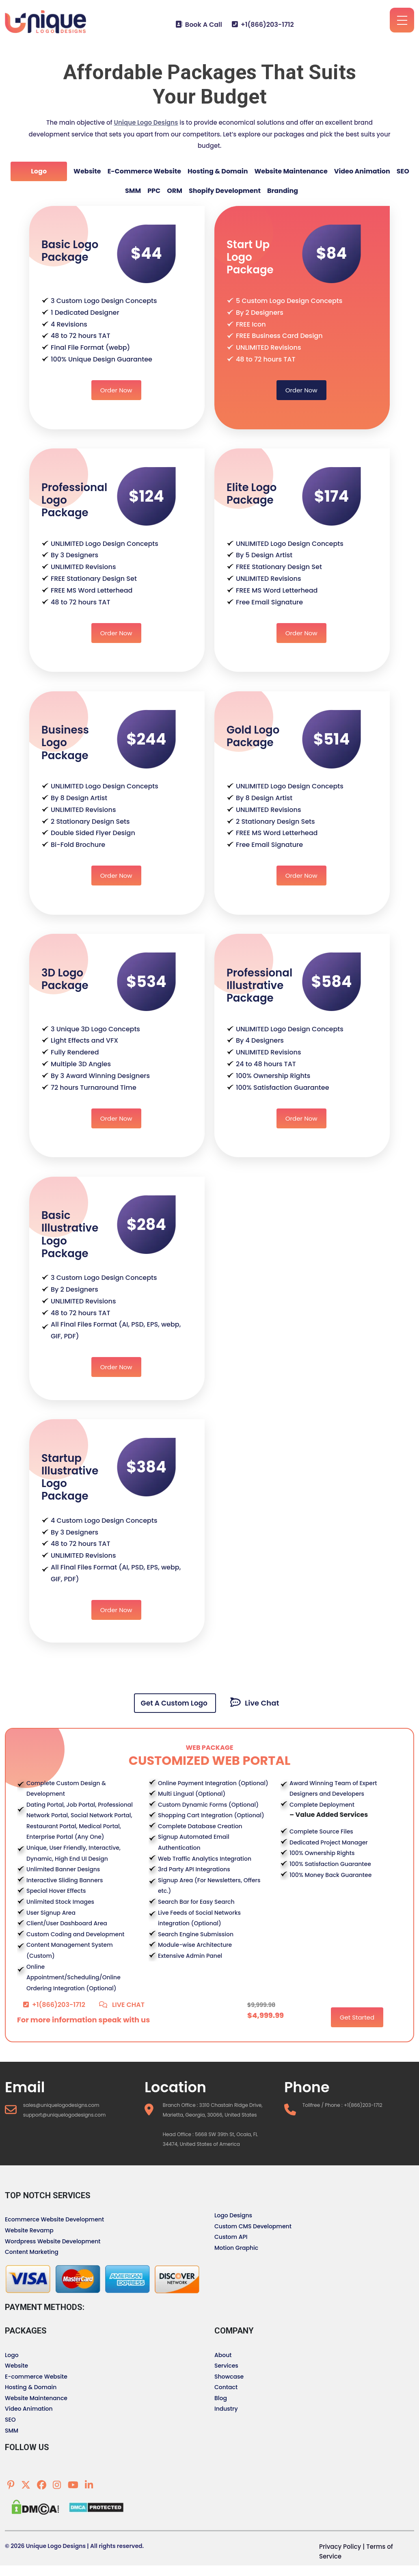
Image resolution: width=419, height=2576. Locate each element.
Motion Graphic (236, 2248)
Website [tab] (87, 171)
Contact (226, 2387)
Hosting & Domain (30, 2387)
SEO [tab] (403, 171)
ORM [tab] (174, 190)
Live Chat (254, 1702)
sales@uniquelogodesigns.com (61, 2105)
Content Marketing (31, 2252)
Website (16, 2366)
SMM (11, 2431)
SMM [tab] (133, 190)
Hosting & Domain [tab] (218, 171)
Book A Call (198, 24)
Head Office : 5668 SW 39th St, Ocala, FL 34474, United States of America (210, 2139)
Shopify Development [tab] (225, 190)
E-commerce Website (36, 2377)
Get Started (357, 2017)
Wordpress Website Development (53, 2241)
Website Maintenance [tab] (290, 171)
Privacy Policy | (342, 2546)
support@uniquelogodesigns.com (64, 2114)
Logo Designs (233, 2215)
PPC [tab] (153, 190)
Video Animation (29, 2409)
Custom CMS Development (253, 2226)
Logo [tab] (39, 171)
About (222, 2355)
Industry (226, 2409)
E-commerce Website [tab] (144, 171)
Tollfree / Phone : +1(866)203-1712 (342, 2105)
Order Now (116, 390)
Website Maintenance (36, 2398)
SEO (10, 2420)
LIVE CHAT (122, 2004)
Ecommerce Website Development (54, 2219)
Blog (220, 2398)
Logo (12, 2355)
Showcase (229, 2377)
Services (226, 2366)
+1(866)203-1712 (263, 24)
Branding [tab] (282, 190)
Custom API (231, 2237)
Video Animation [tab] (362, 171)
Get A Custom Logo (175, 1703)
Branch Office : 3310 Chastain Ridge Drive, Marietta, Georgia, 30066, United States (213, 2110)
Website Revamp (29, 2230)
